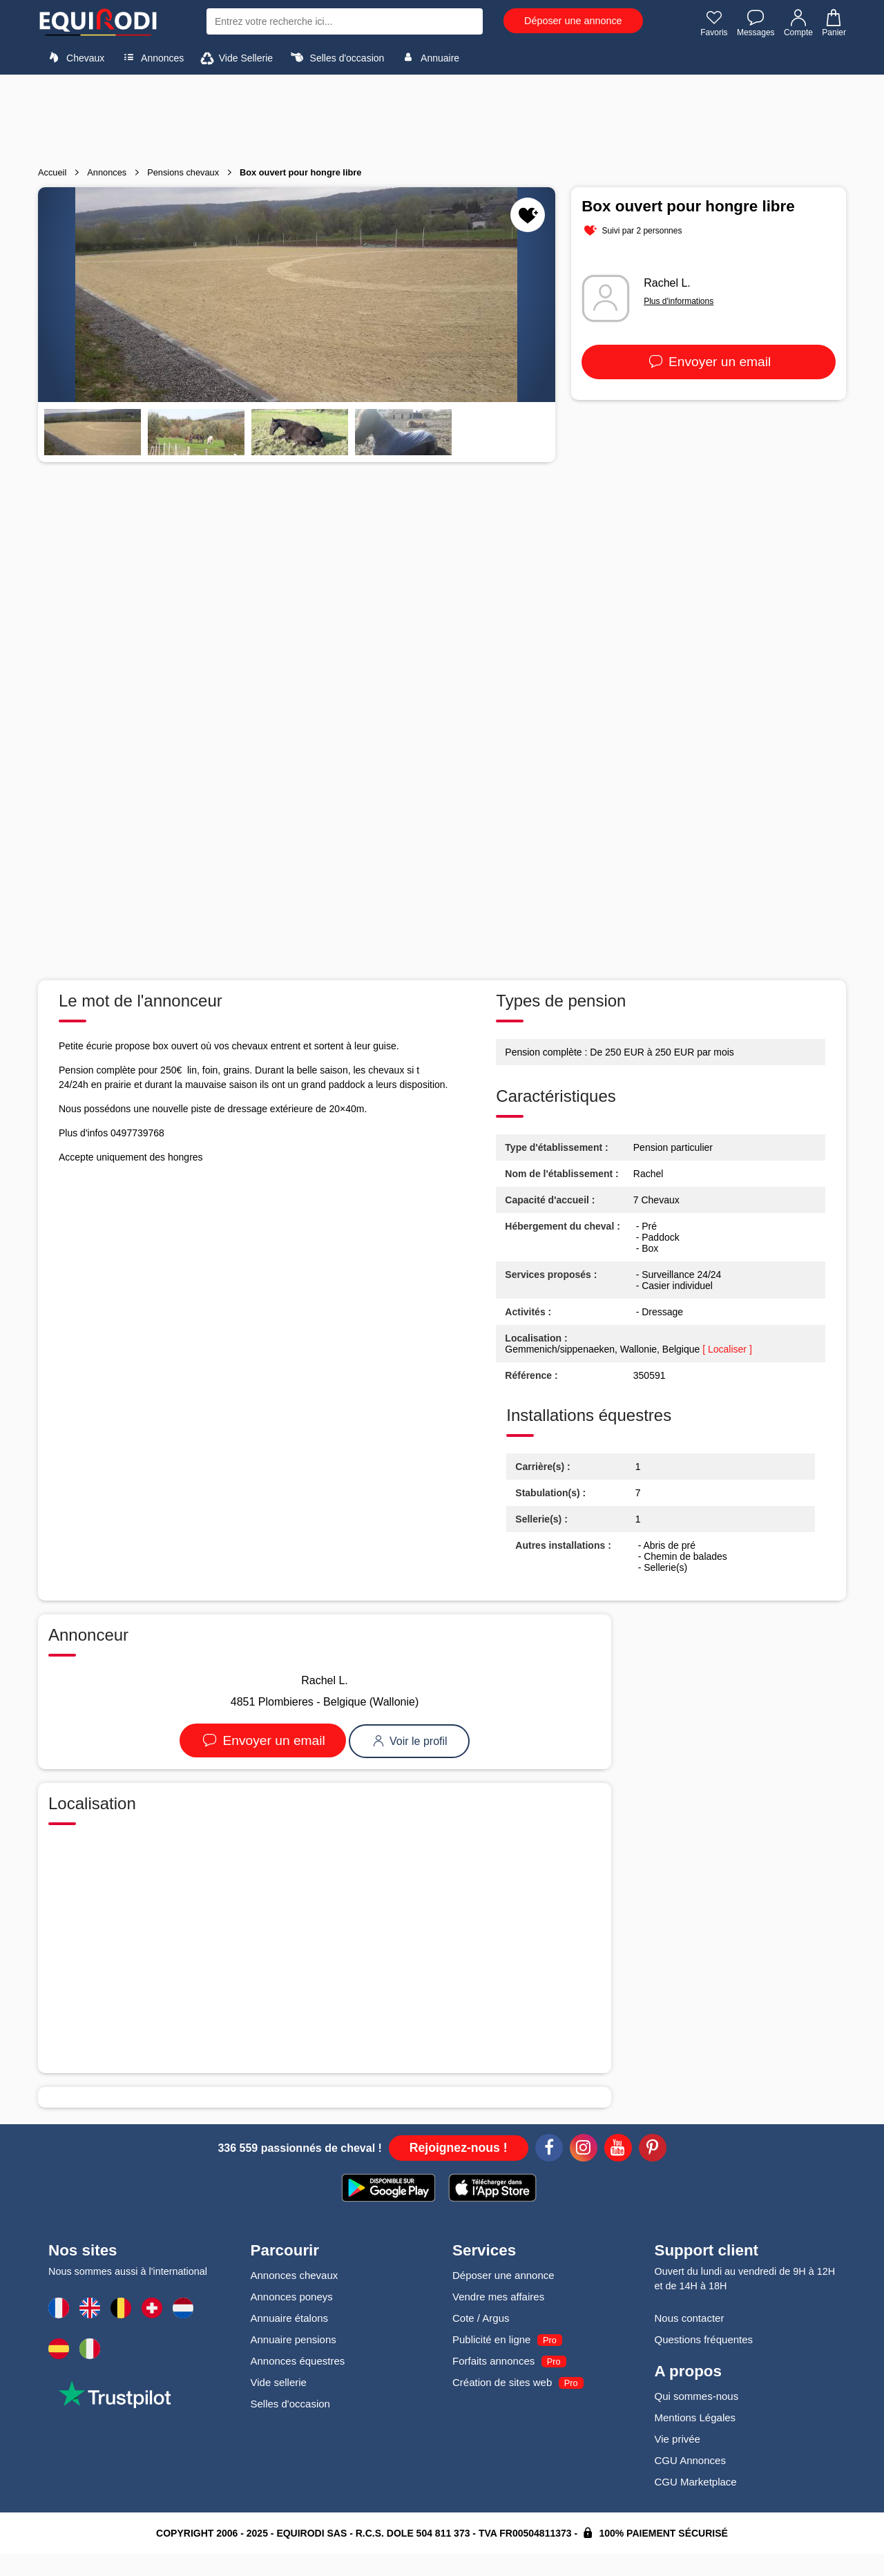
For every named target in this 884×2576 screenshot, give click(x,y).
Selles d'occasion (336, 57)
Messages (756, 22)
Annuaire (428, 57)
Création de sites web (502, 2382)
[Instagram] (583, 2150)
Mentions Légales (695, 2417)
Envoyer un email (708, 361)
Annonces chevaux (294, 2275)
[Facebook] (549, 2150)
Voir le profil (409, 1741)
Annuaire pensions (293, 2339)
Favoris (713, 22)
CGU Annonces (690, 2460)
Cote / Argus (481, 2318)
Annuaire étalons (290, 2318)
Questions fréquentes (704, 2339)
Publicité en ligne (491, 2339)
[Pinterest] (652, 2150)
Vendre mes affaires (498, 2296)
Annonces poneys (292, 2296)
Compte (798, 22)
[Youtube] (618, 2150)
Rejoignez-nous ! (459, 2148)
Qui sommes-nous (697, 2396)
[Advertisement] (442, 116)
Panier (833, 22)
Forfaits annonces (493, 2361)
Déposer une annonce (573, 20)
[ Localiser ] (727, 1349)
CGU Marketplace (696, 2482)
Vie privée (677, 2439)
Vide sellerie (279, 2382)
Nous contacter (689, 2318)
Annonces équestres (298, 2361)
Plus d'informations (678, 301)
